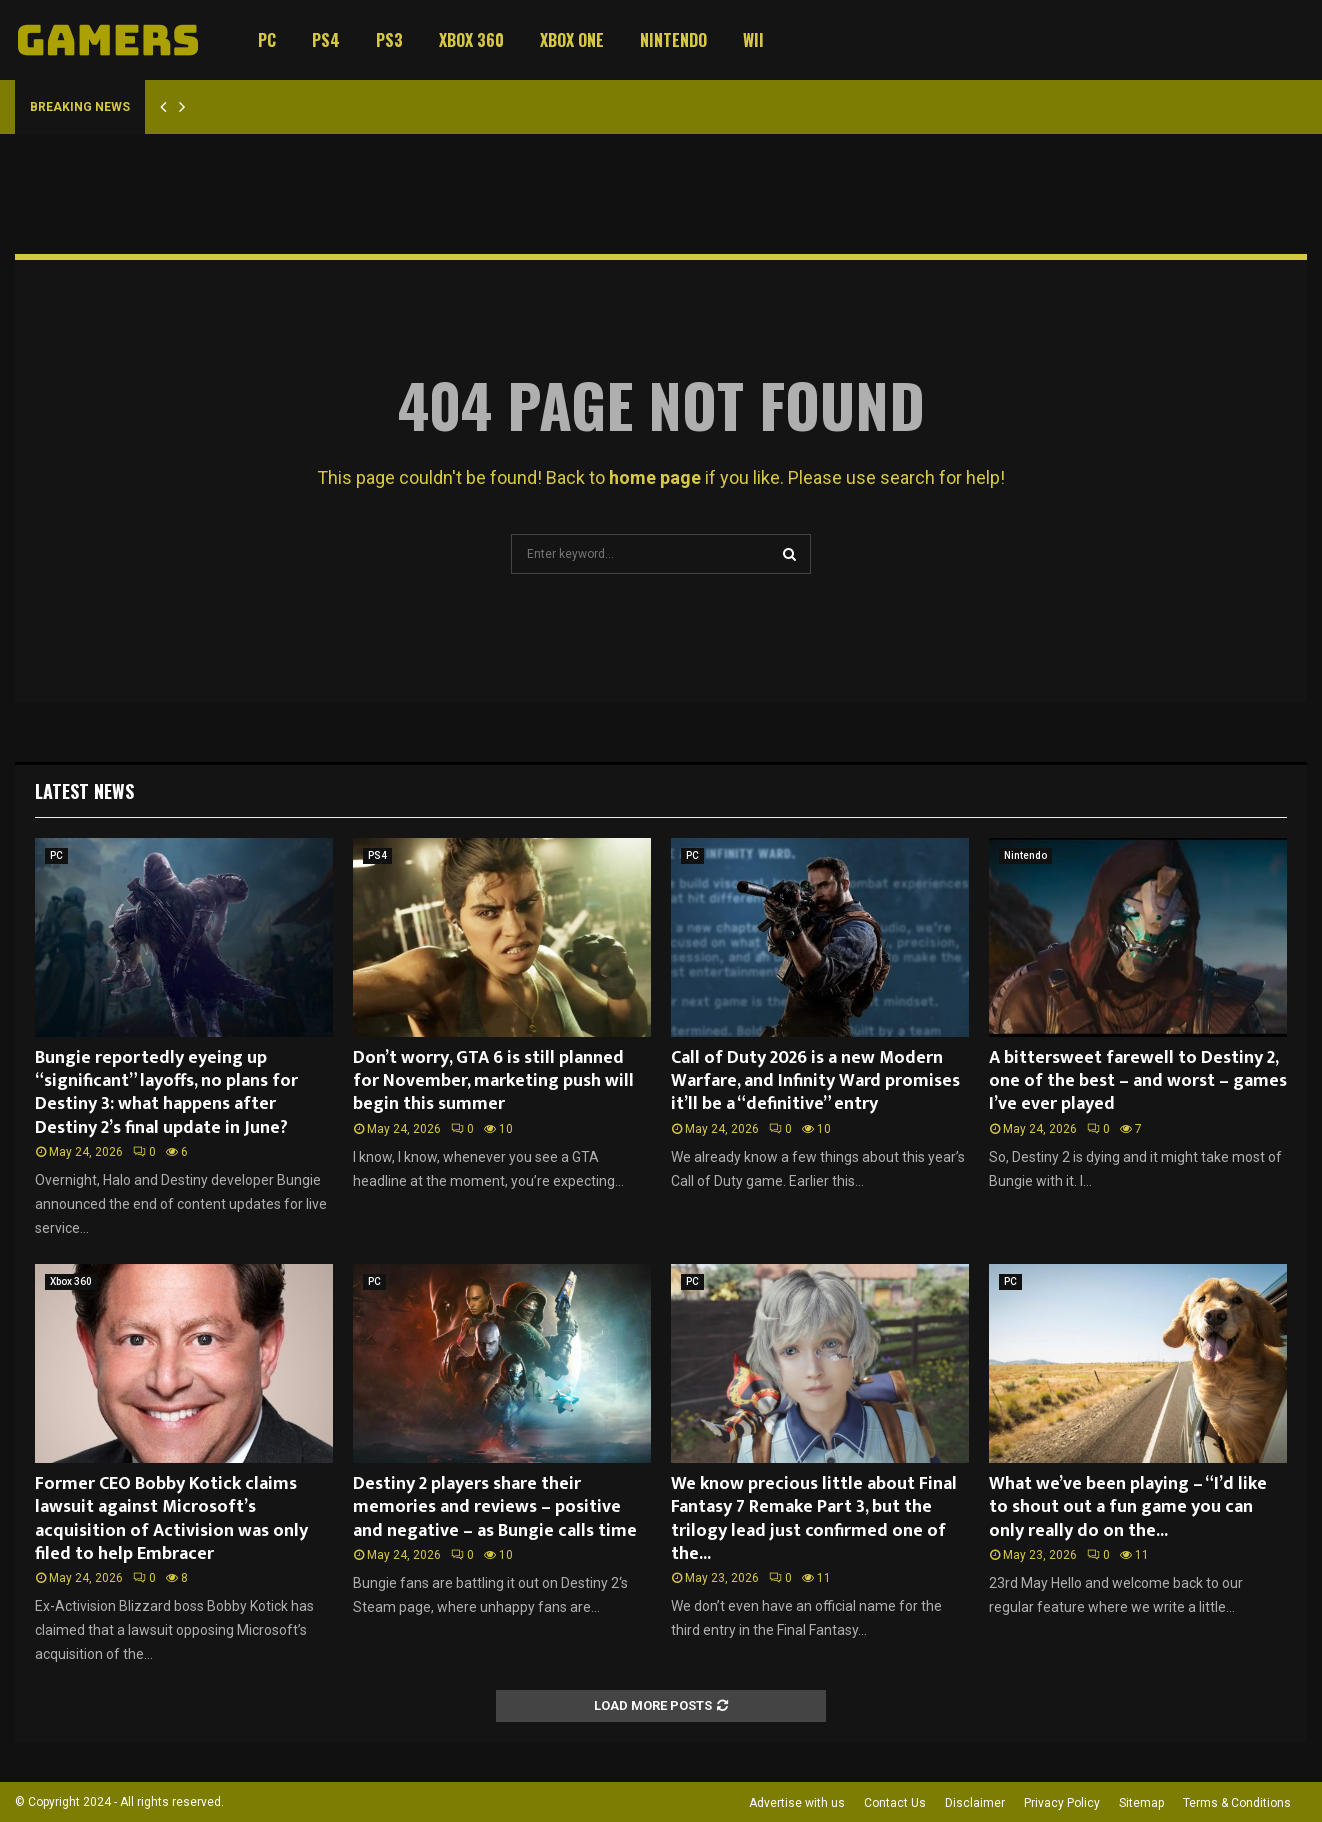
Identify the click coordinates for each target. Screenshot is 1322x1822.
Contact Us (895, 1803)
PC (267, 40)
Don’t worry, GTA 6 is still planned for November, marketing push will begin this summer (493, 1081)
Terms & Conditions (1237, 1803)
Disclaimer (975, 1803)
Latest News (84, 791)
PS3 (389, 40)
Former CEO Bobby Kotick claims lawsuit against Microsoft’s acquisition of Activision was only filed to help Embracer (171, 1519)
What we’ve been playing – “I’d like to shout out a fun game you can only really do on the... (1128, 1507)
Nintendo (673, 40)
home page (655, 477)
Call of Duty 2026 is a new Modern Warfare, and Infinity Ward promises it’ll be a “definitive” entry (815, 1081)
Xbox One (572, 40)
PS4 (326, 40)
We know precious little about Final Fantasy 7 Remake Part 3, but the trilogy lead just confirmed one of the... (814, 1519)
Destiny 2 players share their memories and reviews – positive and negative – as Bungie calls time (495, 1507)
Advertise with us (797, 1803)
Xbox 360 (471, 40)
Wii (753, 40)
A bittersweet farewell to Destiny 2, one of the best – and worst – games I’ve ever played (1138, 1081)
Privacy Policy (1062, 1803)
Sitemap (1141, 1803)
